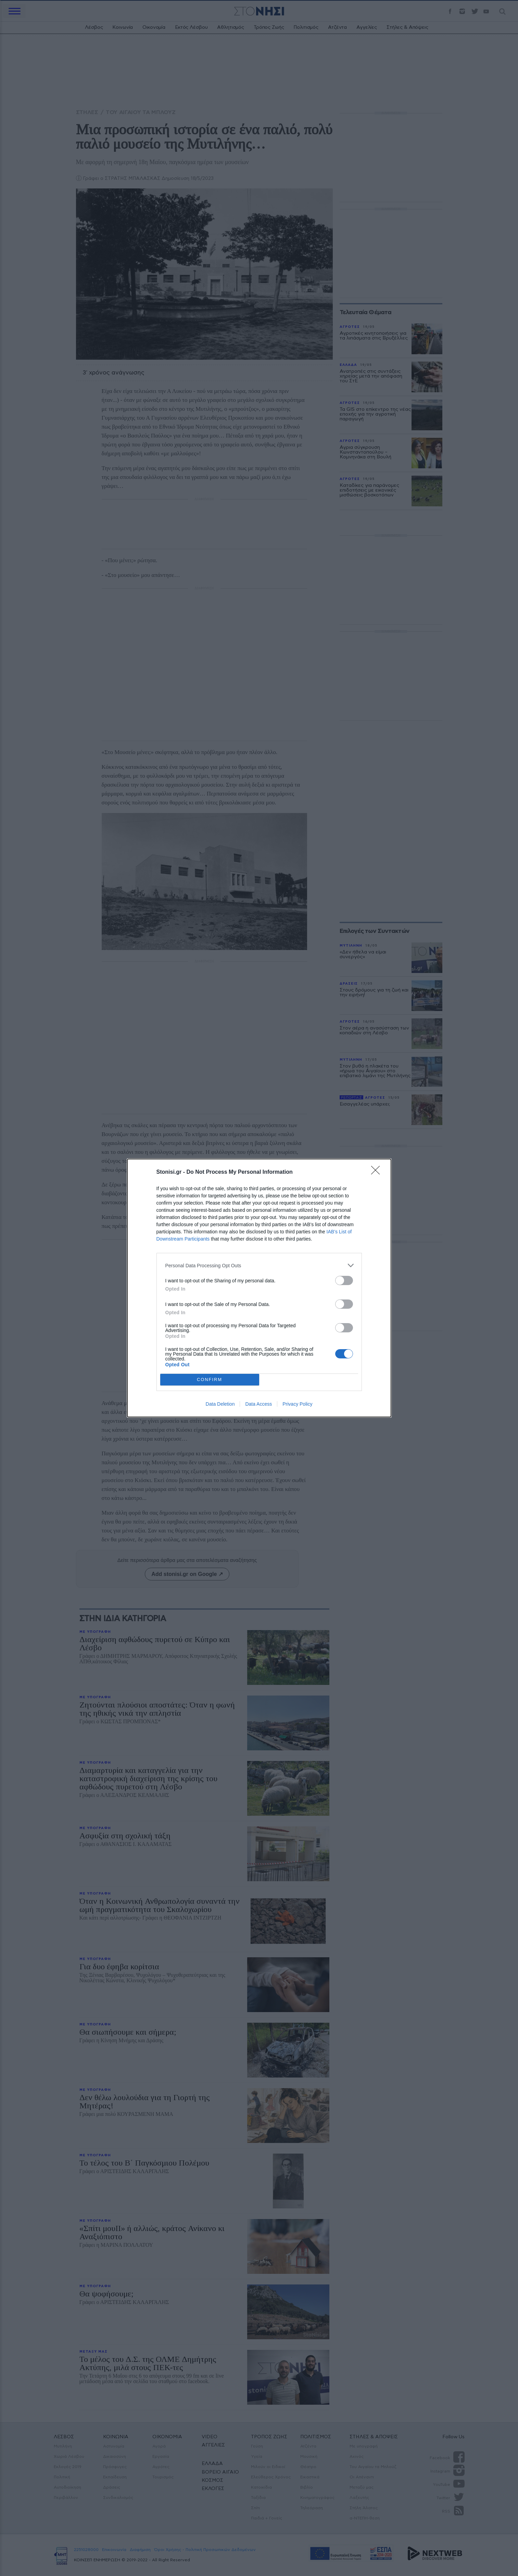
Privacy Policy (297, 1404)
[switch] (344, 1280)
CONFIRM (210, 1379)
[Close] (377, 1172)
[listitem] (259, 1265)
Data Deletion (220, 1404)
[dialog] (259, 1288)
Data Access (258, 1404)
